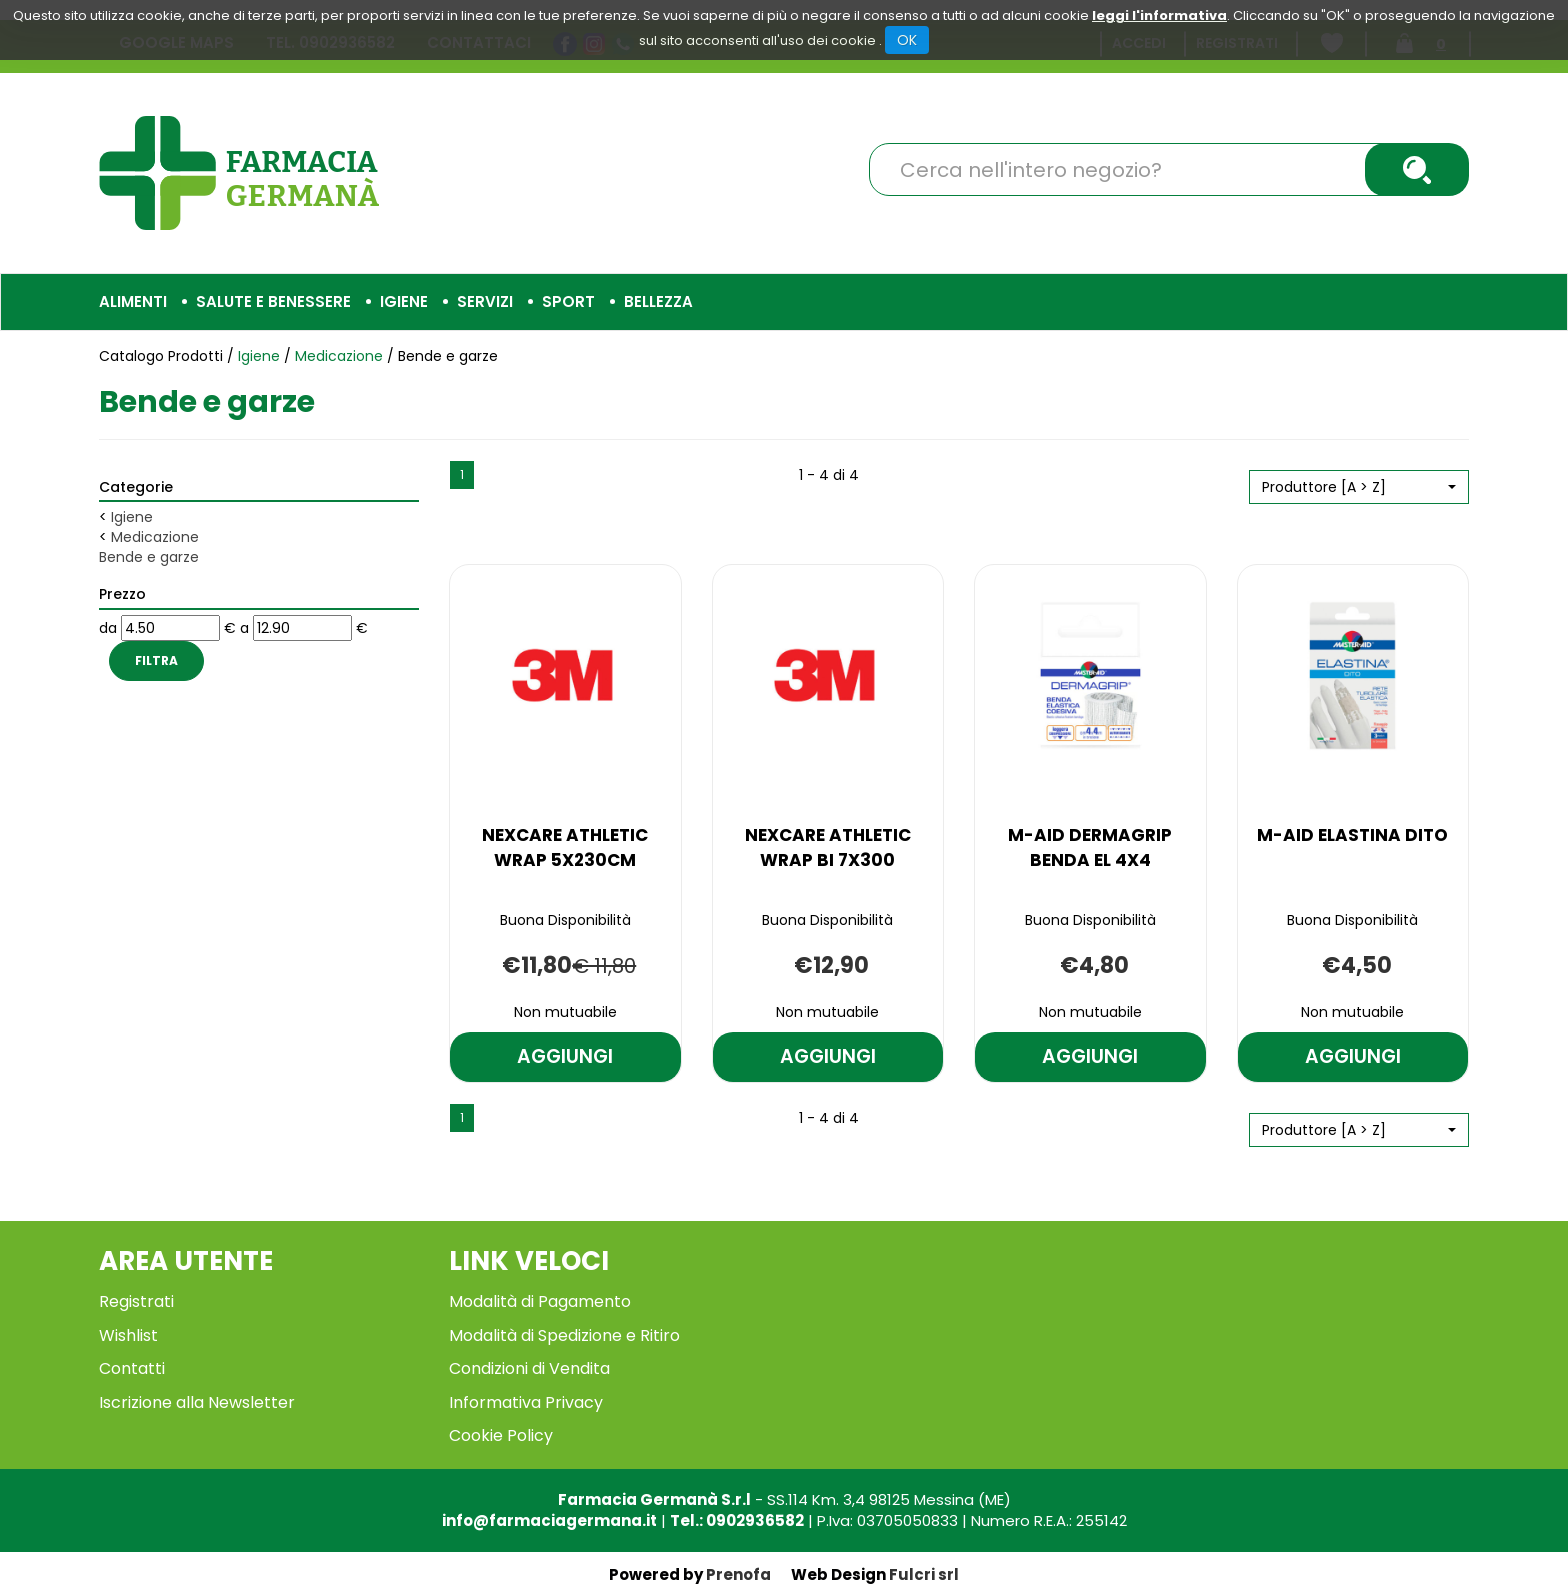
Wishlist (128, 1335)
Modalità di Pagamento (540, 1301)
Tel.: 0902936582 (737, 1520)
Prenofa (738, 1574)
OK (907, 40)
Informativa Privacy (526, 1402)
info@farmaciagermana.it (549, 1520)
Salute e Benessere (273, 301)
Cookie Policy (501, 1435)
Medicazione (339, 356)
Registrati (136, 1301)
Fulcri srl (924, 1574)
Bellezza (658, 301)
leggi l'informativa (1159, 15)
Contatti (132, 1368)
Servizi (485, 301)
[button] (1359, 487)
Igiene (404, 301)
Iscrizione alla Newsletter (197, 1402)
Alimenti (133, 301)
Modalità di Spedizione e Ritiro (564, 1335)
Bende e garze (149, 557)
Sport (568, 301)
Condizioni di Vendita (529, 1368)
